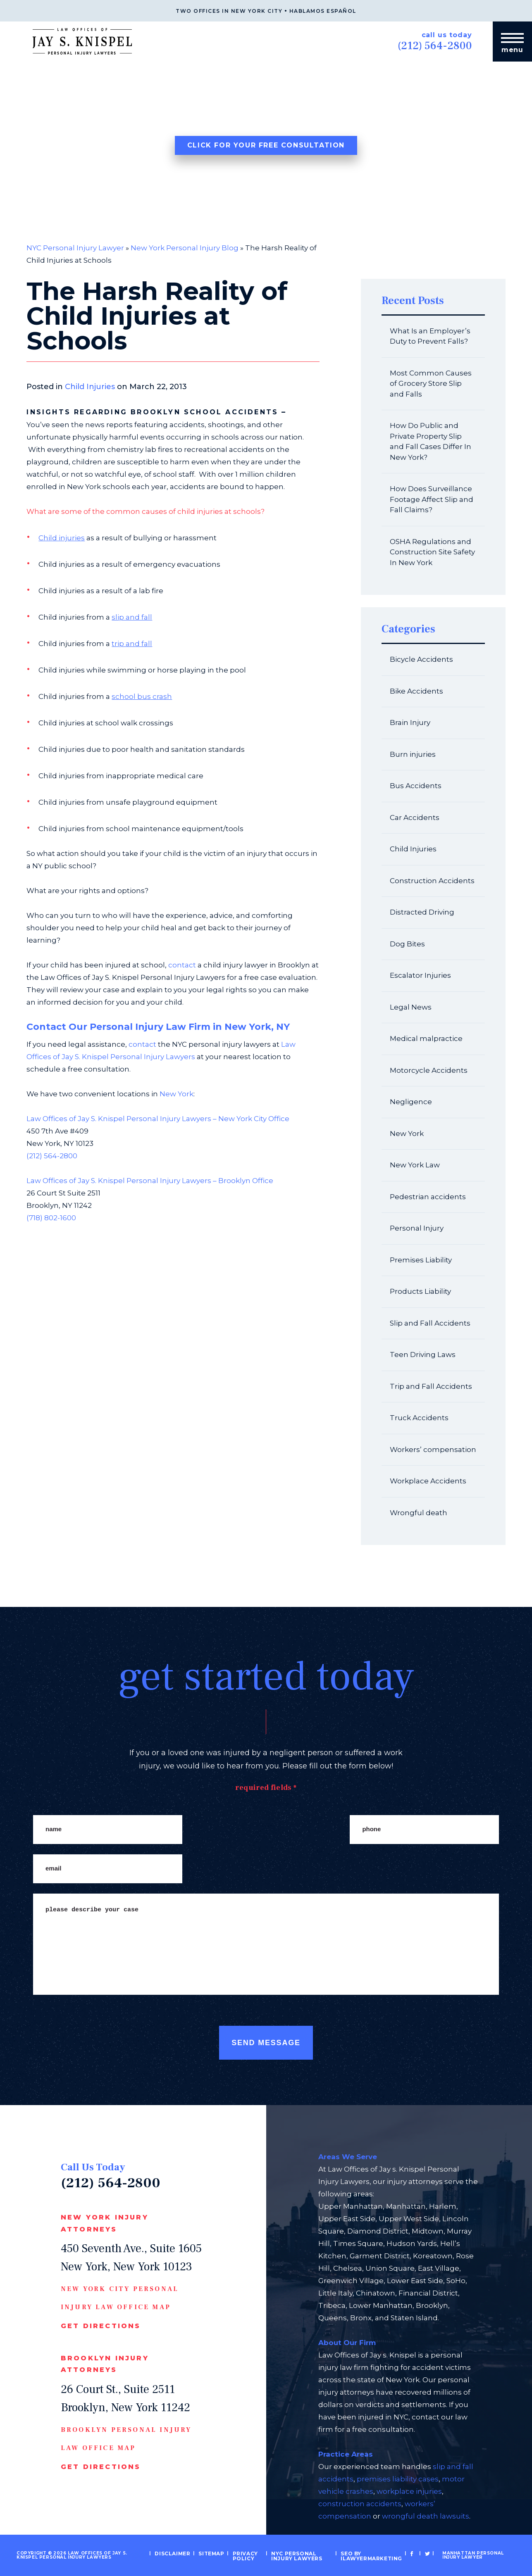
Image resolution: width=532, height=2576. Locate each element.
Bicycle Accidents (421, 659)
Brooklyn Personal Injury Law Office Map (126, 2439)
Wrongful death (418, 1513)
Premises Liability (421, 1260)
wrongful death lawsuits (425, 2516)
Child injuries (61, 538)
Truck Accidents (419, 1418)
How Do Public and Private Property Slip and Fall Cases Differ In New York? (430, 441)
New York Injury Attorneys (104, 2223)
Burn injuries (413, 754)
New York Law (415, 1165)
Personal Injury (417, 1228)
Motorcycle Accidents (429, 1070)
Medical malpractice (426, 1038)
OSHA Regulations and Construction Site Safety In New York (432, 552)
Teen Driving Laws (423, 1354)
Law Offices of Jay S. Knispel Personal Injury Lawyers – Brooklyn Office (149, 1180)
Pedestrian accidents (428, 1197)
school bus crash (142, 696)
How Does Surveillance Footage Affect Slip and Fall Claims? (431, 499)
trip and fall (132, 643)
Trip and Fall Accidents (431, 1386)
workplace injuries (409, 2491)
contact (182, 965)
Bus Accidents (415, 786)
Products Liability (420, 1291)
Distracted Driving (422, 912)
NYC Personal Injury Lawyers (305, 2555)
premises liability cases (398, 2479)
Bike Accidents (416, 691)
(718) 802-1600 (51, 1218)
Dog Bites (407, 944)
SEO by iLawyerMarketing (369, 2555)
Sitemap (219, 2553)
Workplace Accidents (428, 1481)
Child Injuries (90, 386)
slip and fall (132, 617)
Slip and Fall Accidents (430, 1323)
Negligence (411, 1102)
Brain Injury (410, 722)
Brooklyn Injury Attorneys (105, 2364)
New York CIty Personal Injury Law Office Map (120, 2298)
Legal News (411, 1007)
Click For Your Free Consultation (266, 145)
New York (176, 1094)
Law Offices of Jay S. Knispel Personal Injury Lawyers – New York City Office (157, 1119)
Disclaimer (183, 2553)
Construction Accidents (432, 881)
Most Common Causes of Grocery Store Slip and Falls (431, 383)
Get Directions (101, 2326)
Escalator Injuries (420, 975)
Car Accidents (414, 817)
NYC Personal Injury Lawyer (75, 248)
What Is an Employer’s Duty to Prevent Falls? (430, 336)
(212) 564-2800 (429, 45)
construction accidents (359, 2504)
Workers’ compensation (433, 1449)
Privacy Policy (249, 2555)
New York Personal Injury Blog (185, 248)
